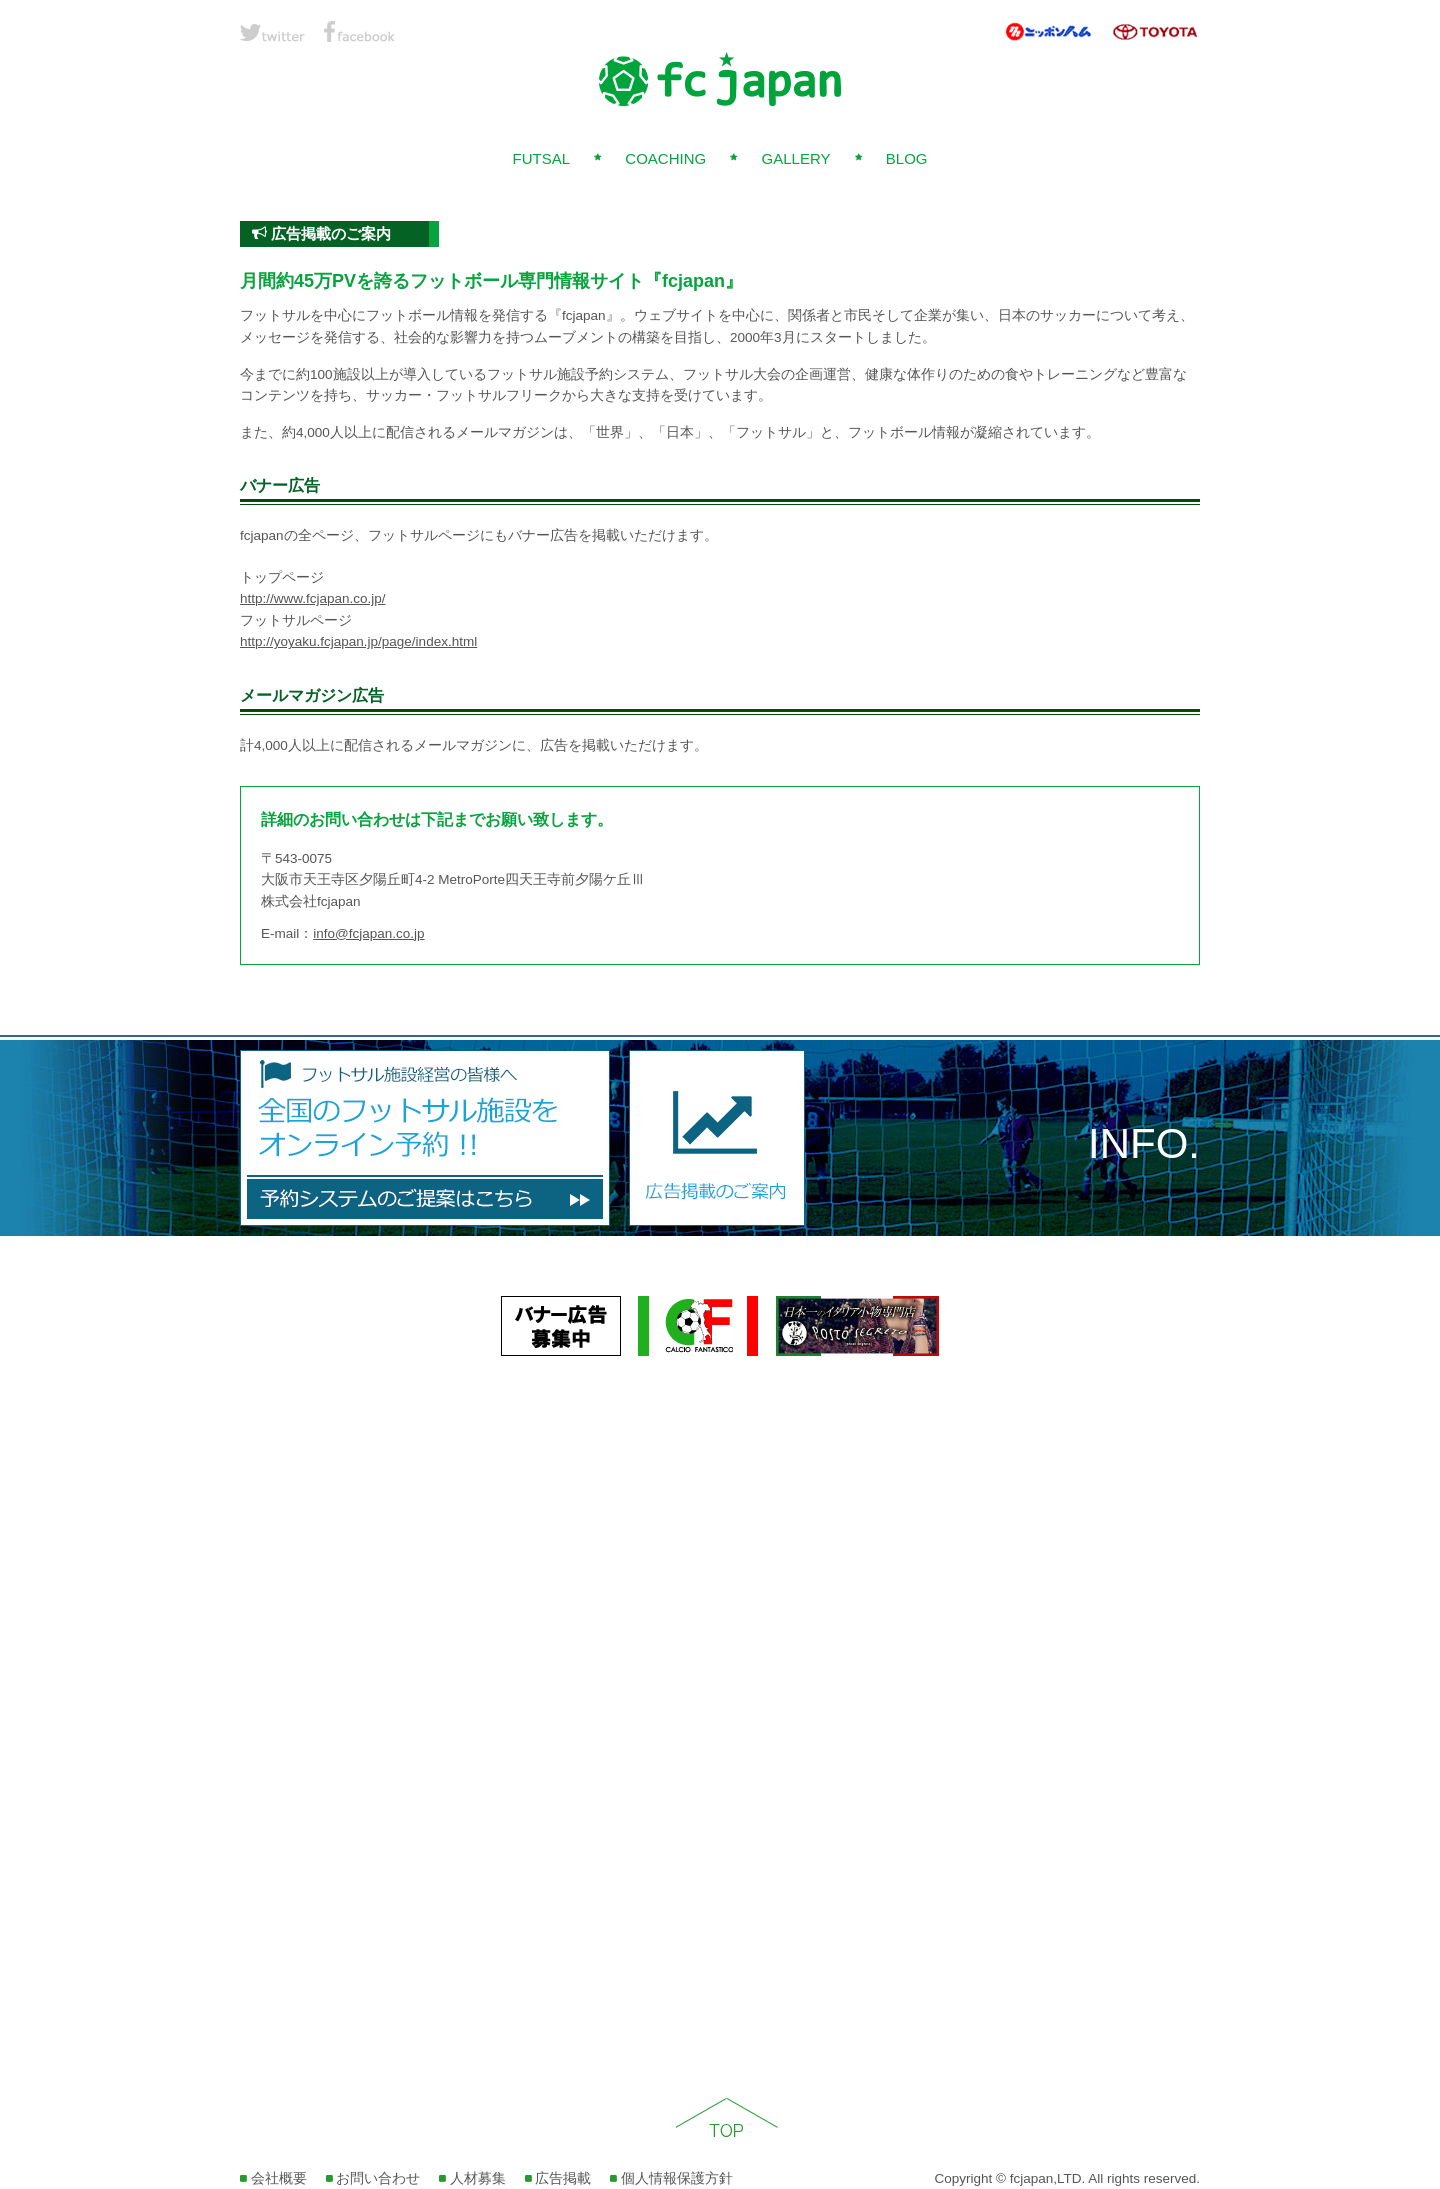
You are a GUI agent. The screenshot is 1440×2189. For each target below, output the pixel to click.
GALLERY (796, 158)
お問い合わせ (373, 2178)
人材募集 (472, 2178)
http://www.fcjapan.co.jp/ (313, 598)
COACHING (665, 158)
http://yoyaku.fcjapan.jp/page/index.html (358, 641)
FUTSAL (541, 158)
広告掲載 (558, 2178)
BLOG (907, 158)
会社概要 (273, 2178)
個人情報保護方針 (671, 2178)
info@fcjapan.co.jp (368, 933)
